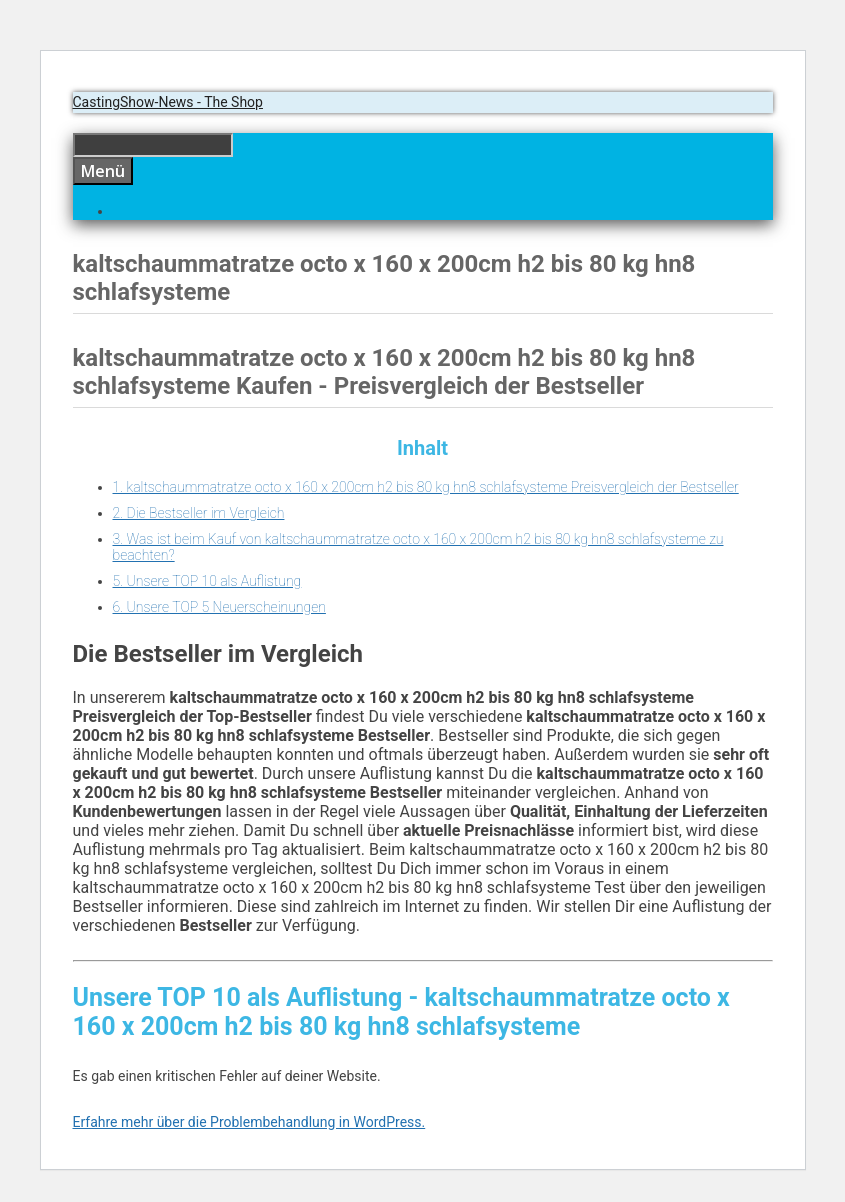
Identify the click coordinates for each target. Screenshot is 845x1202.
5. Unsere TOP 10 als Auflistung (207, 581)
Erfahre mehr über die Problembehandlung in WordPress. (249, 1122)
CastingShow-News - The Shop (168, 102)
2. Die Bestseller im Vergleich (199, 513)
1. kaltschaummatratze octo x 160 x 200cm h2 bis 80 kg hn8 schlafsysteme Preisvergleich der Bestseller (426, 487)
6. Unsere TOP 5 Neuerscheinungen (219, 607)
